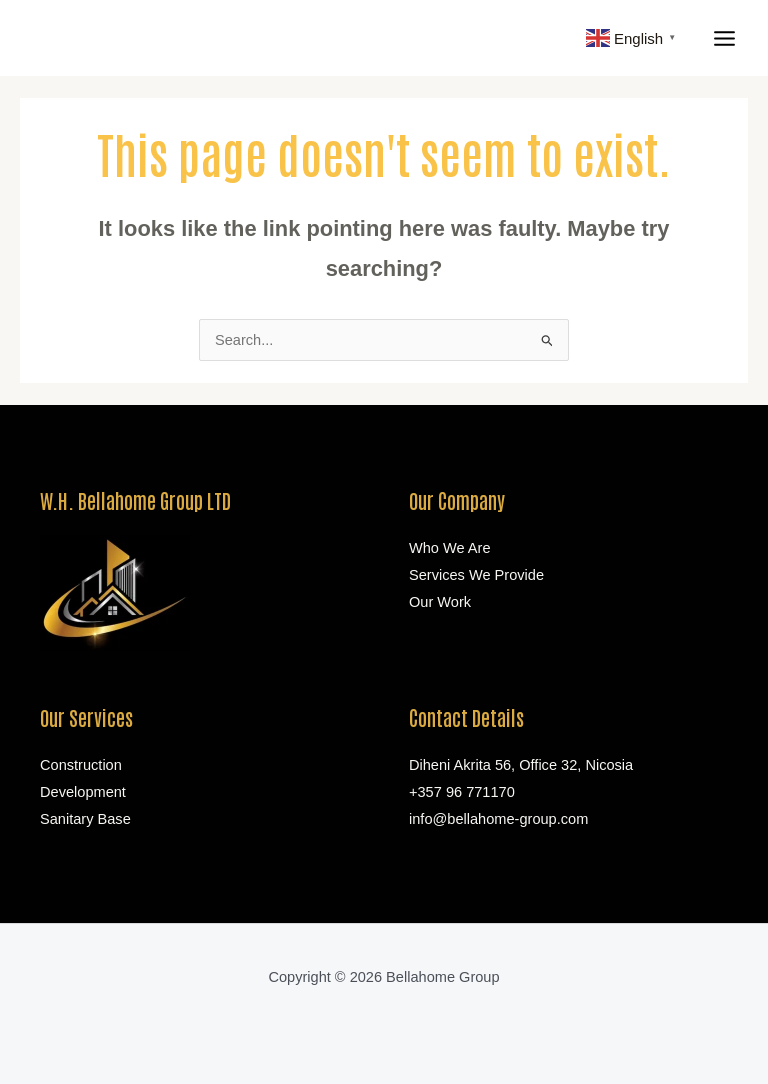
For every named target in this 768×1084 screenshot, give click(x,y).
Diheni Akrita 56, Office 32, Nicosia (521, 765)
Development (83, 792)
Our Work (440, 602)
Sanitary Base (85, 819)
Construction (81, 765)
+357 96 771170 (462, 792)
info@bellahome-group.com (498, 819)
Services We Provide (476, 575)
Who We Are (450, 548)
